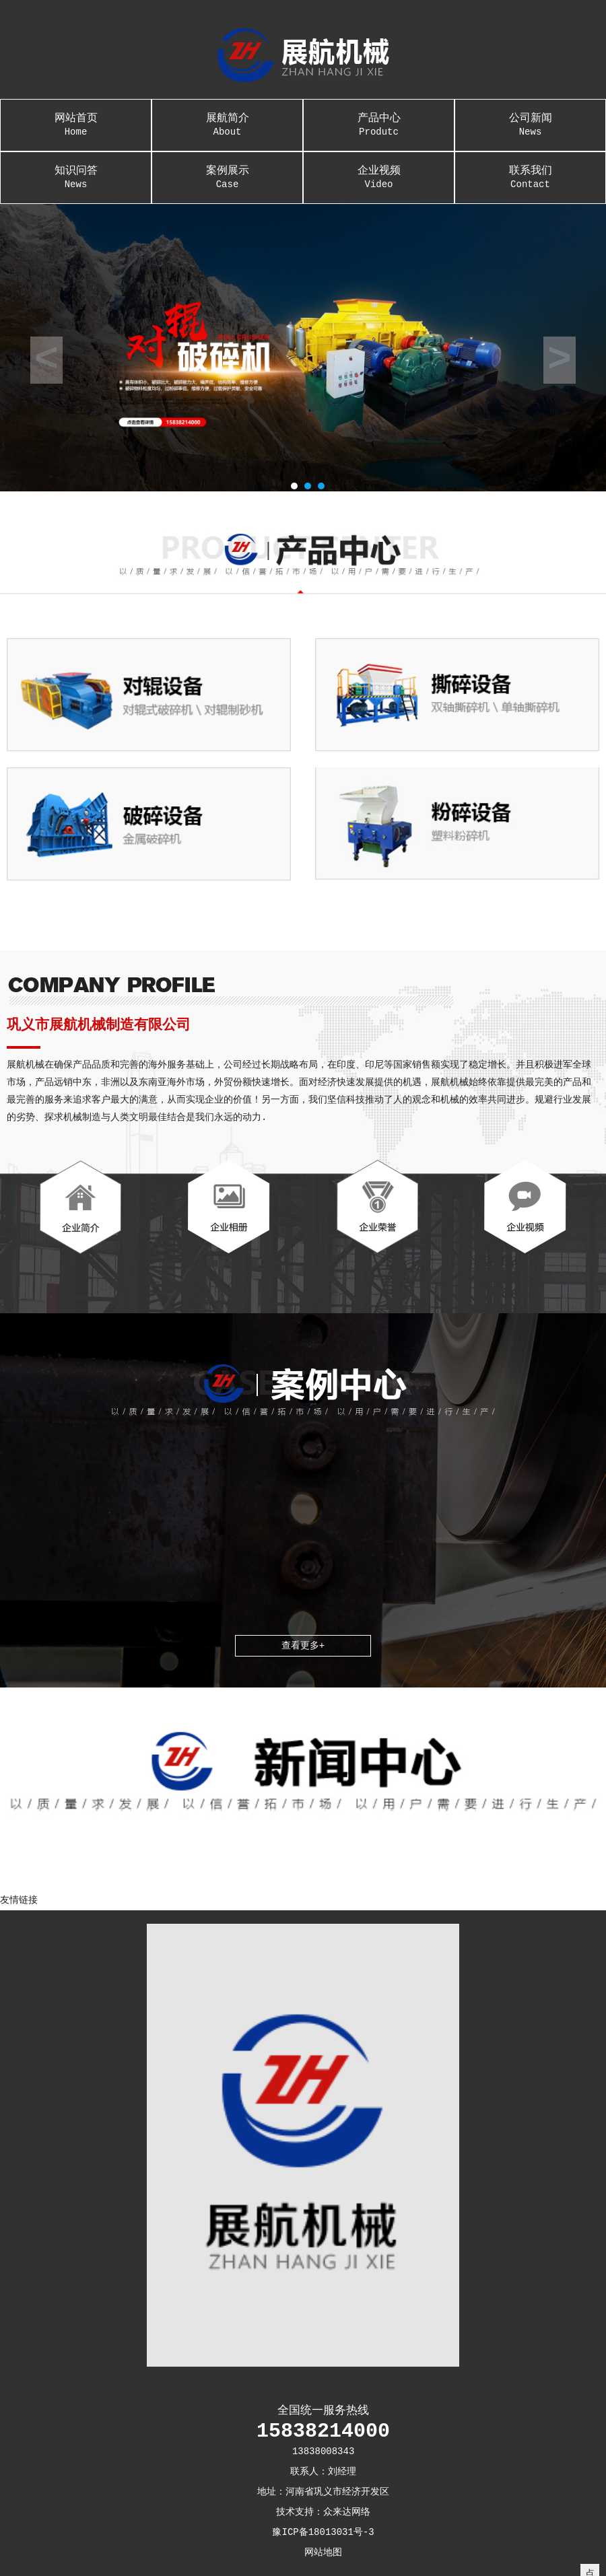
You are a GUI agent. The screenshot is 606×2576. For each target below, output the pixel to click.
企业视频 (379, 171)
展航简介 (227, 118)
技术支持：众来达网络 (323, 2512)
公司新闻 (530, 118)
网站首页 (76, 118)
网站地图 (323, 2552)
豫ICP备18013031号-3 (323, 2532)
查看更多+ (303, 1645)
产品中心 (379, 118)
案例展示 (227, 171)
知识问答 (76, 171)
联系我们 (530, 171)
